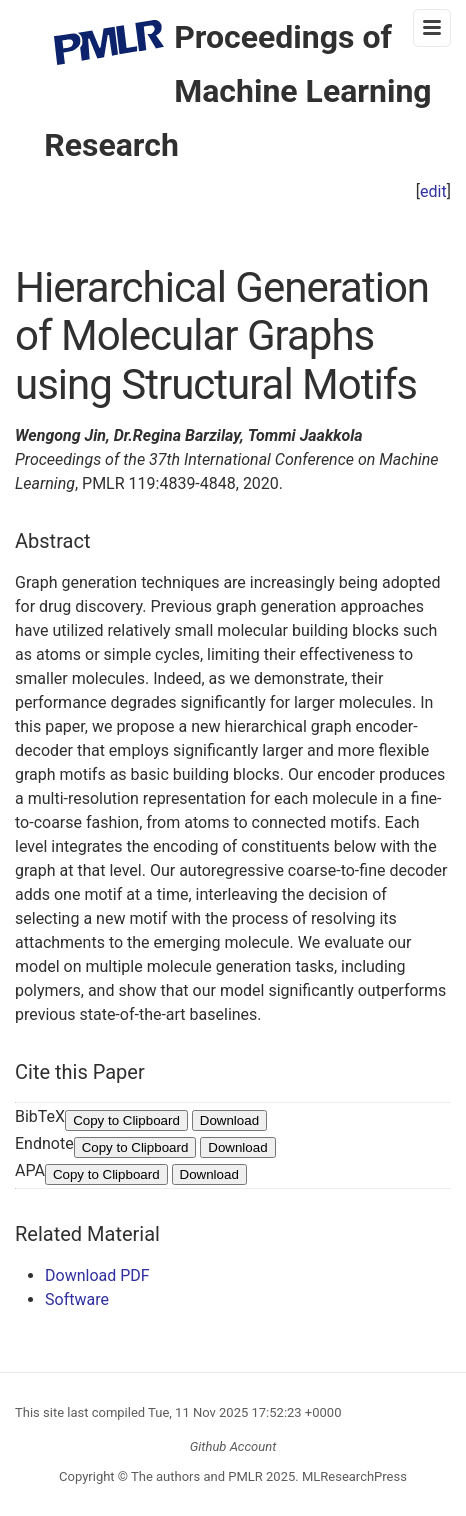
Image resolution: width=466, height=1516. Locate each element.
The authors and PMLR (197, 1476)
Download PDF (97, 1275)
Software (77, 1299)
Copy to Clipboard (126, 1120)
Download (229, 1120)
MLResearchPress (353, 1476)
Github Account (233, 1446)
